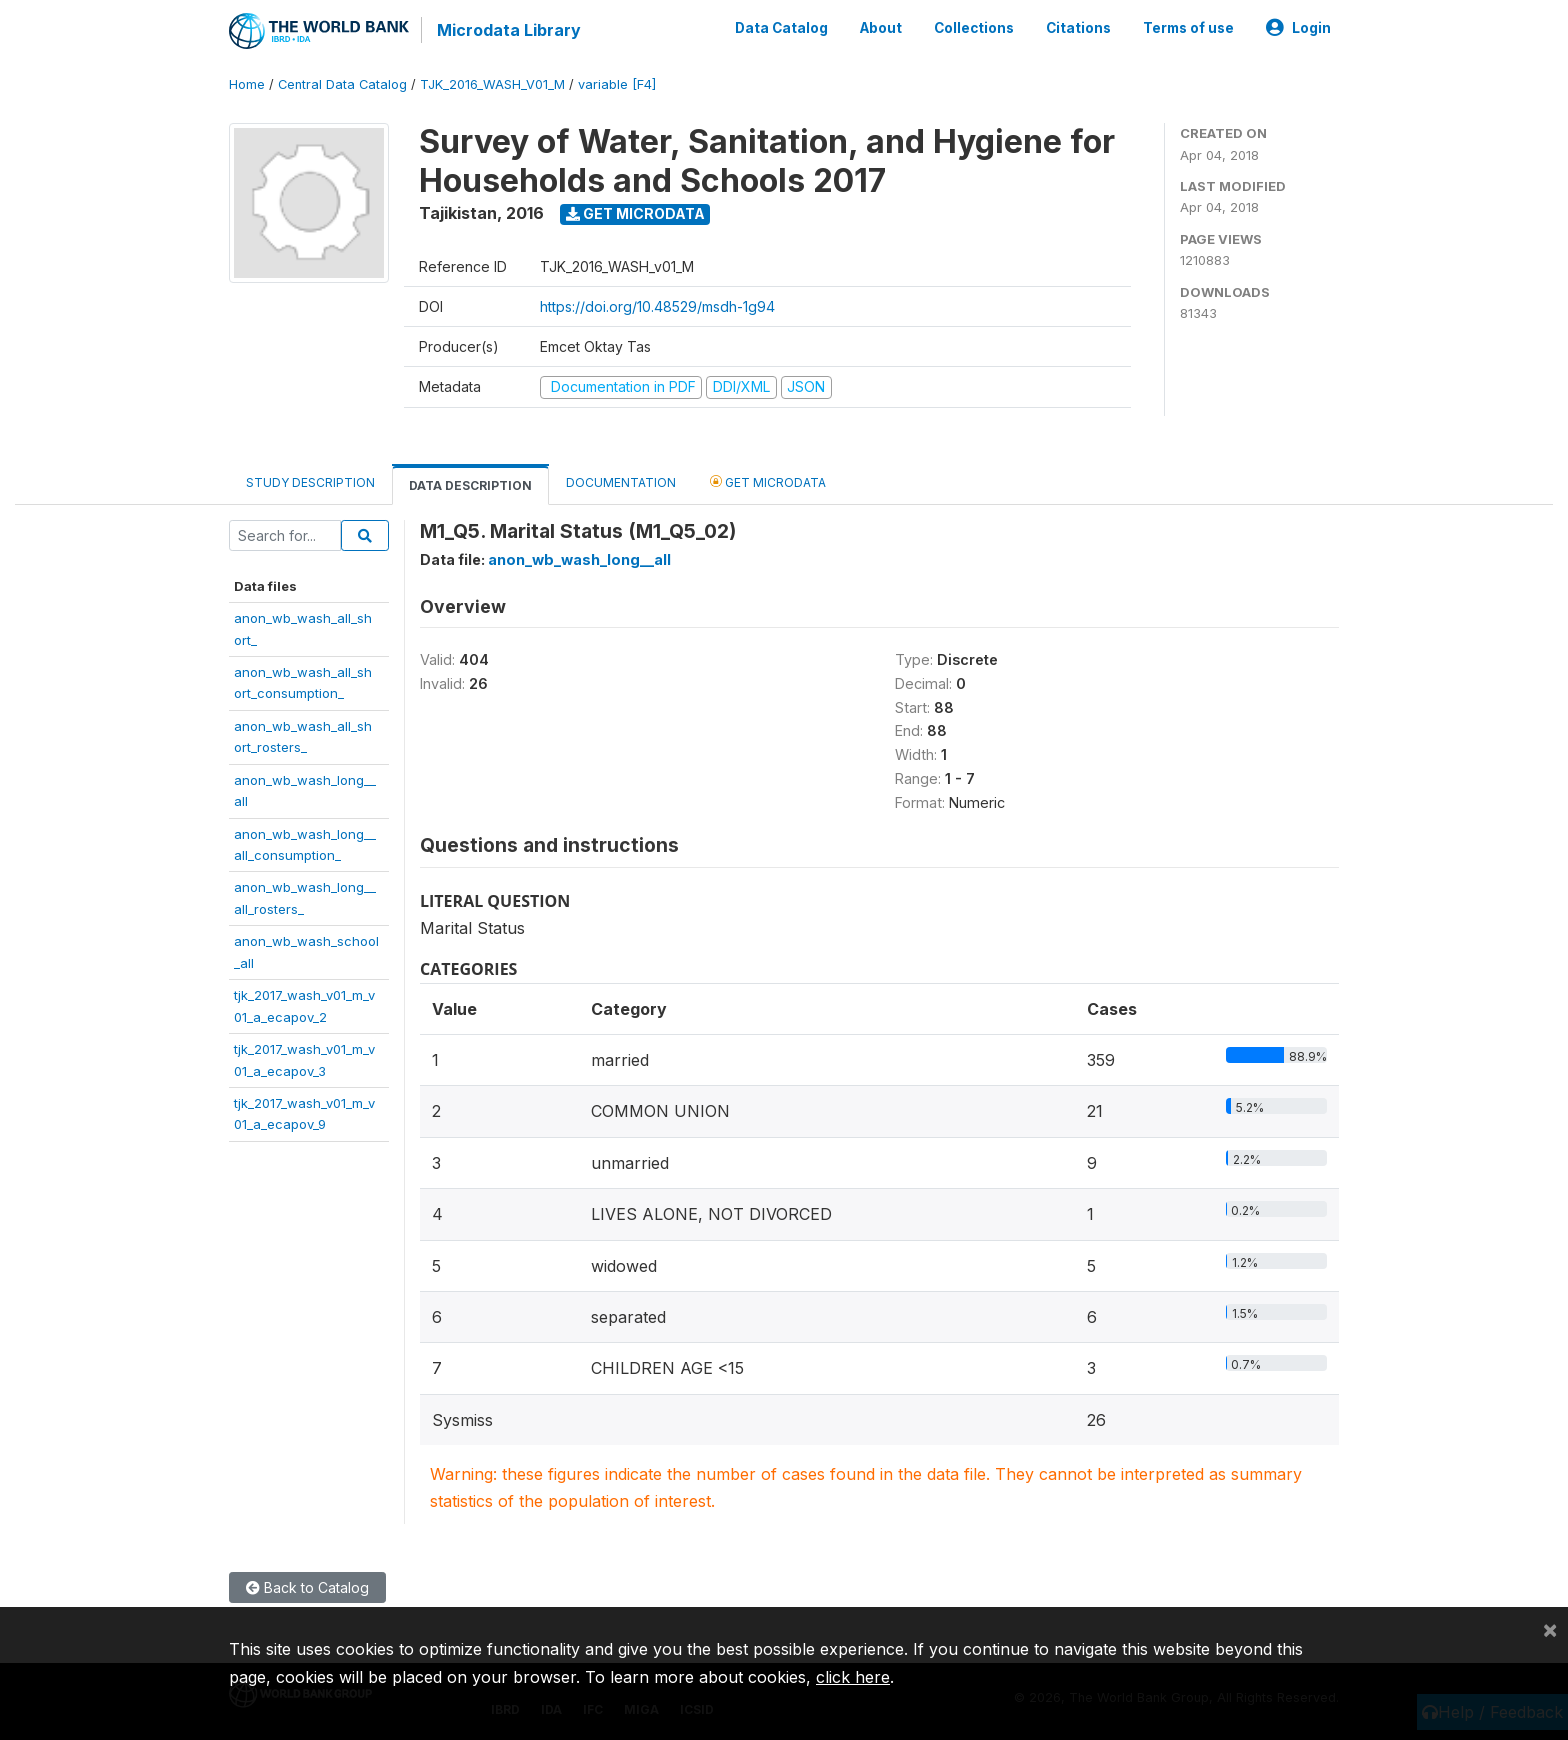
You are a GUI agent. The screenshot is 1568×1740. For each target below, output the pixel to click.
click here (853, 1677)
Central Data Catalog (342, 84)
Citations (1078, 28)
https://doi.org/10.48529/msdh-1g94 (657, 306)
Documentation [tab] (621, 482)
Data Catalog (781, 28)
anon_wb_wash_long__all (579, 559)
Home (247, 84)
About (881, 28)
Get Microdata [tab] (768, 481)
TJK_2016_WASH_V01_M (492, 84)
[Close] (1550, 1629)
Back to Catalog (307, 1587)
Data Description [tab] (470, 485)
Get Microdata (635, 213)
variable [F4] (617, 84)
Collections (974, 28)
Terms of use (1188, 28)
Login (1298, 28)
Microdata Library (509, 30)
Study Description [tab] (310, 482)
